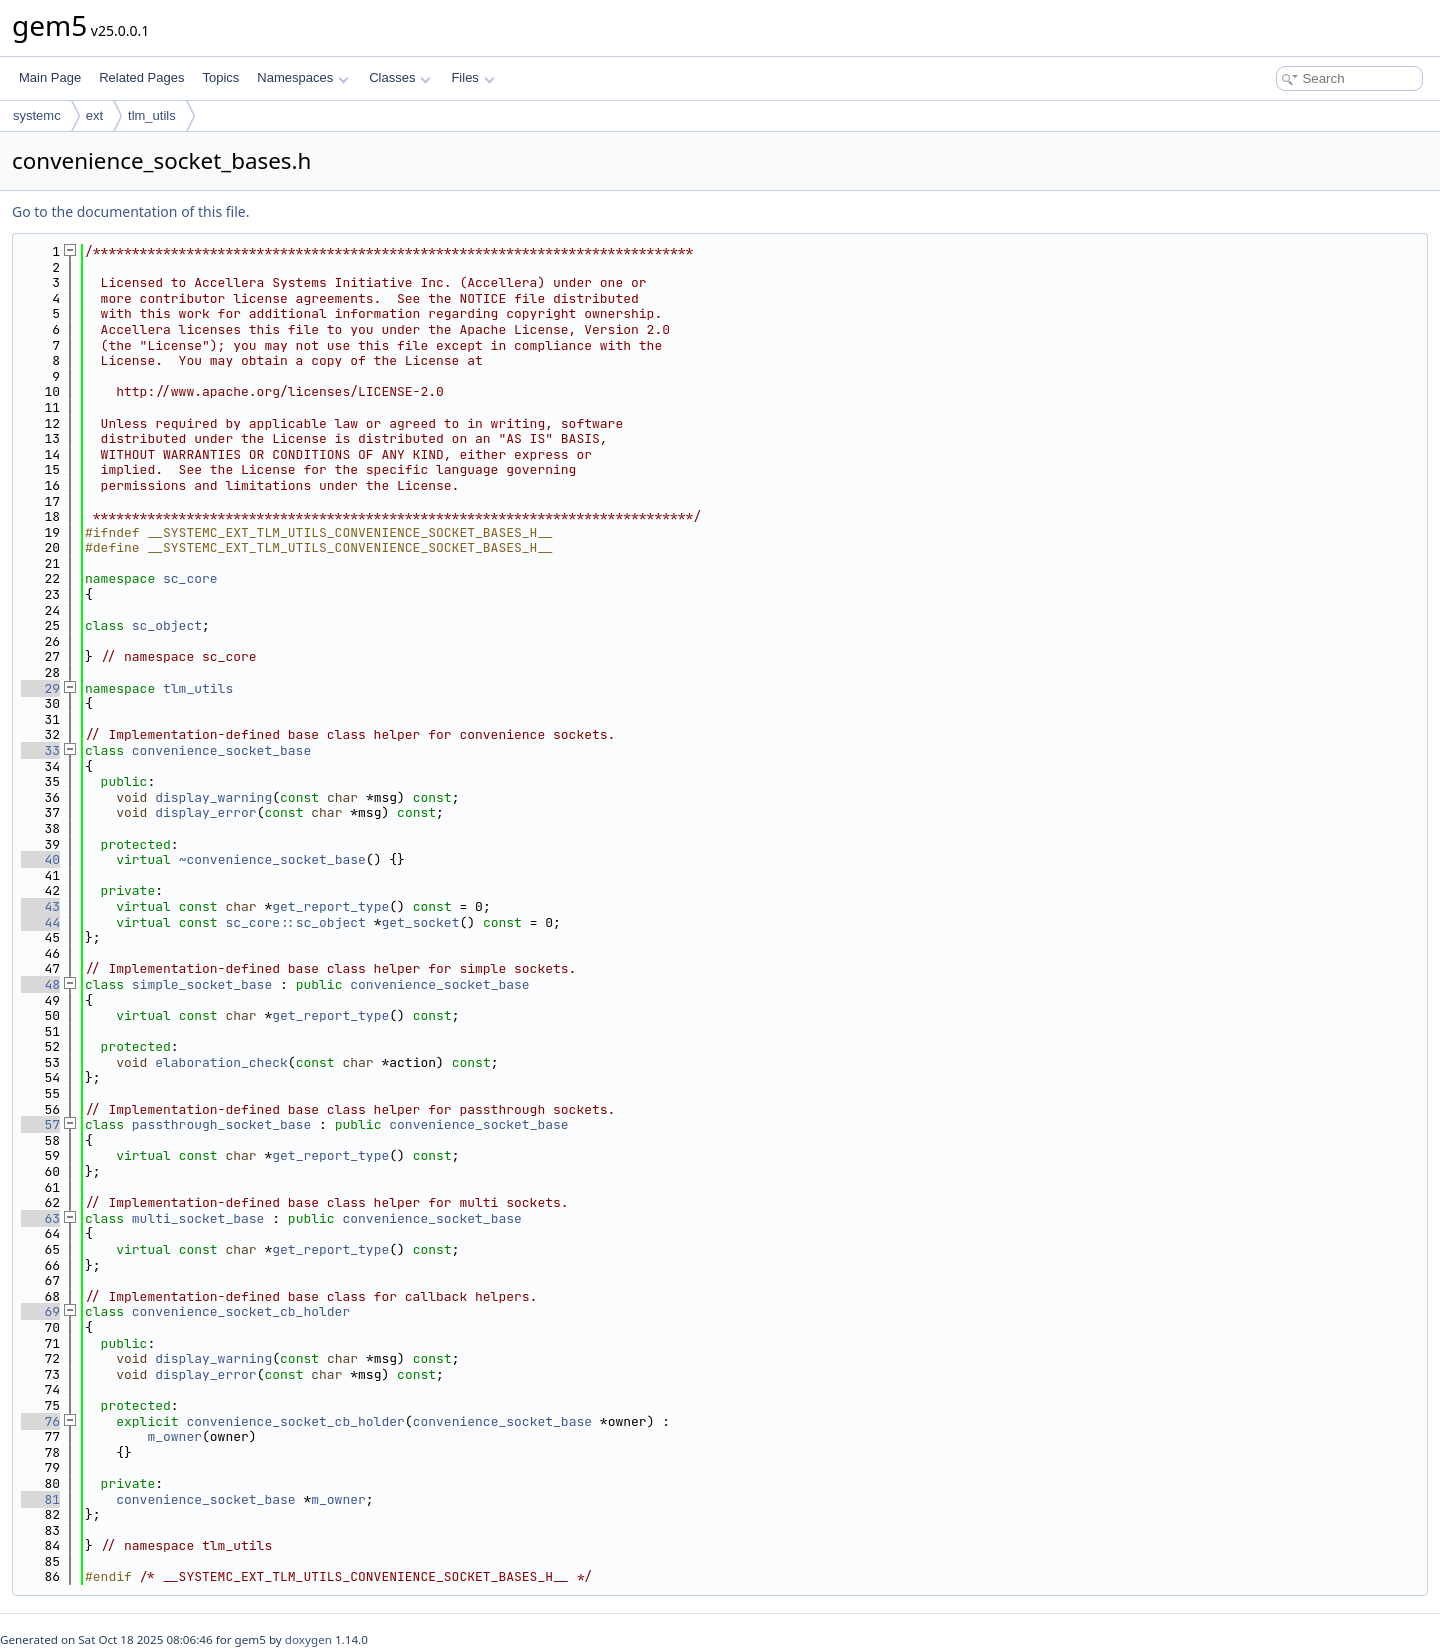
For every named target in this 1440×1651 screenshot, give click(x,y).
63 (40, 1218)
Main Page (50, 77)
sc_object (167, 625)
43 (40, 906)
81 (40, 1499)
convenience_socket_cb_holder (241, 1311)
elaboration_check (221, 1062)
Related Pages (141, 77)
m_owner (174, 1436)
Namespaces (302, 77)
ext (94, 115)
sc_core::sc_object (295, 922)
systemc (37, 115)
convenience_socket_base (221, 750)
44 (40, 922)
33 (40, 750)
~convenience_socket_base (272, 859)
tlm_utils (152, 115)
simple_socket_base (202, 984)
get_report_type (330, 906)
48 (40, 984)
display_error (205, 812)
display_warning (213, 797)
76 (40, 1421)
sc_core (190, 578)
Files (472, 77)
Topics (220, 77)
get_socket (420, 922)
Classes (400, 77)
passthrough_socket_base (221, 1124)
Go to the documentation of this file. (130, 211)
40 (40, 859)
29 (40, 688)
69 (40, 1311)
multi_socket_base (198, 1218)
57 (40, 1124)
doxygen (308, 1639)
